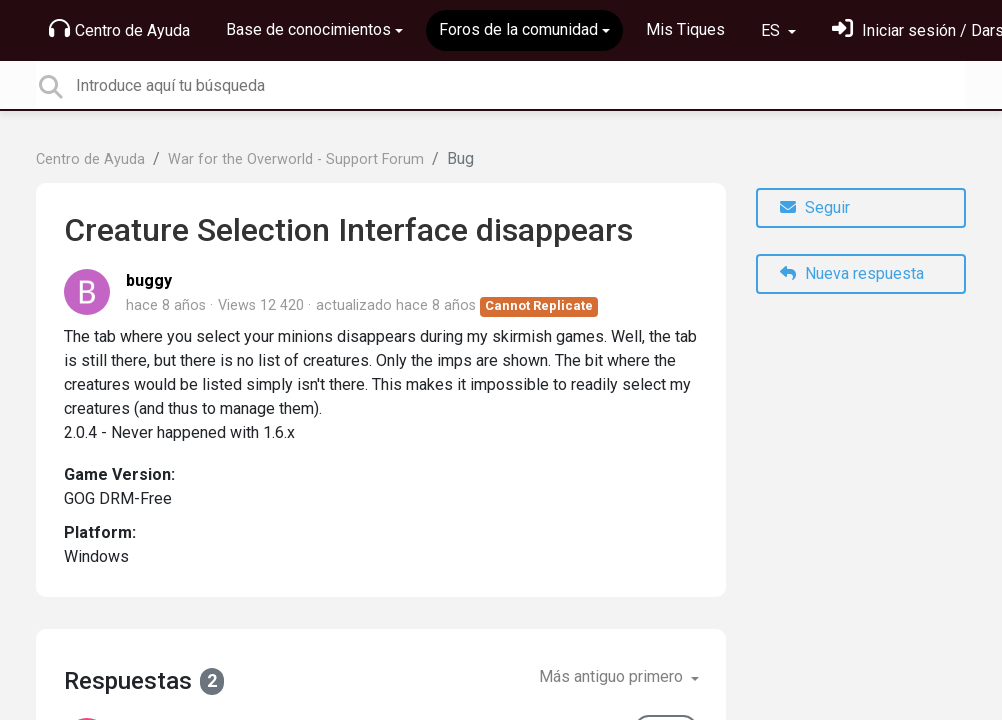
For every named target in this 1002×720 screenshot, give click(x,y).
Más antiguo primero (613, 676)
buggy (149, 280)
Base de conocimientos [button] (308, 29)
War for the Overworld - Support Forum (296, 159)
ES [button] (772, 30)
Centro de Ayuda (119, 29)
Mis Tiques (685, 29)
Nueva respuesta (852, 273)
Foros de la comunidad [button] (518, 29)
